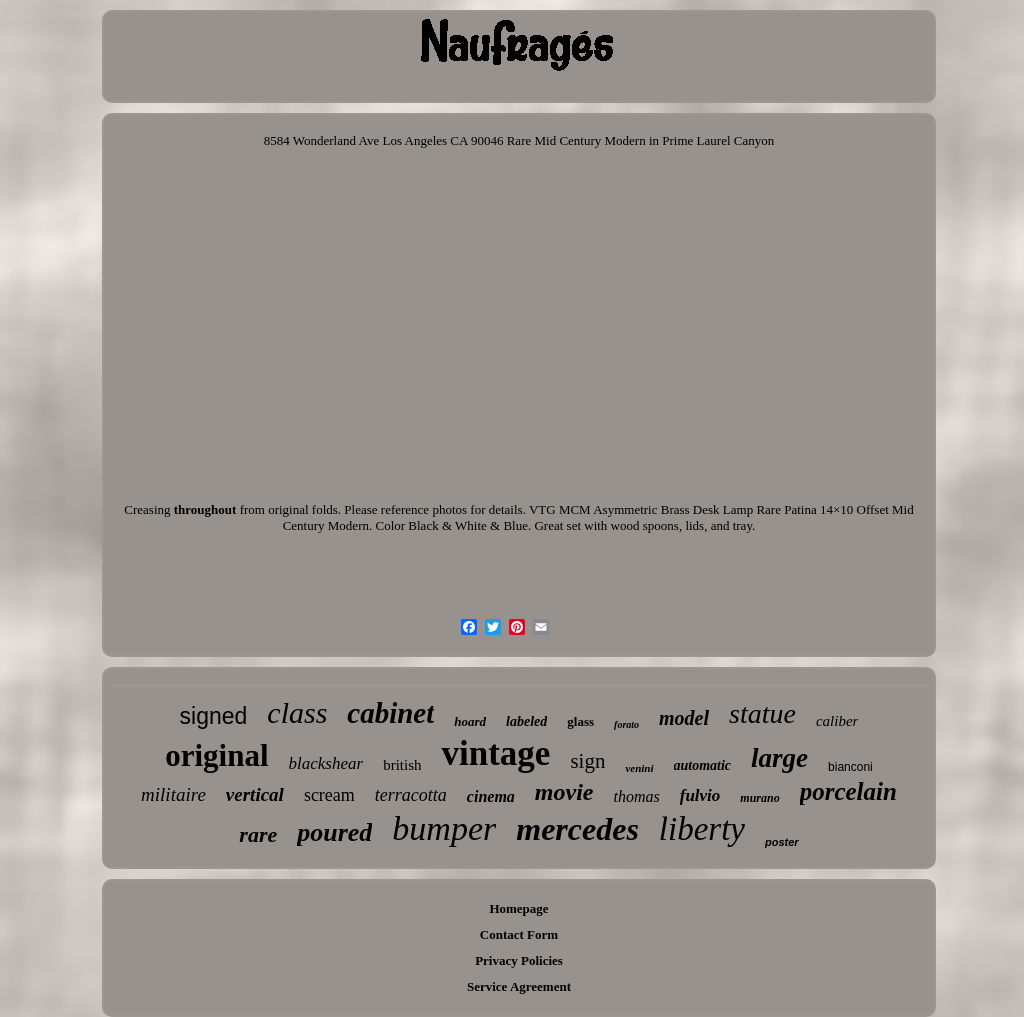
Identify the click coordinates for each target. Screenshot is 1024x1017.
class (297, 712)
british (402, 765)
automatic (703, 765)
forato (626, 724)
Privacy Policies (519, 960)
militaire (173, 794)
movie (564, 792)
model (684, 718)
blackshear (326, 763)
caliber (837, 721)
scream (329, 795)
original (216, 755)
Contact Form (519, 934)
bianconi (850, 767)
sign (587, 761)
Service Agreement (519, 986)
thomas (636, 796)
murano (759, 798)
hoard (470, 721)
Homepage (518, 908)
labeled (526, 721)
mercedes (577, 829)
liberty (702, 829)
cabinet (390, 713)
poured (334, 832)
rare (258, 834)
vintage (495, 753)
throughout (205, 509)
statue (762, 713)
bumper (444, 828)
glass (580, 721)
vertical (255, 794)
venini (639, 768)
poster (782, 842)
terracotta (411, 795)
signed (214, 716)
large (779, 758)
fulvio (700, 795)
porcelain (848, 791)
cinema (491, 796)
